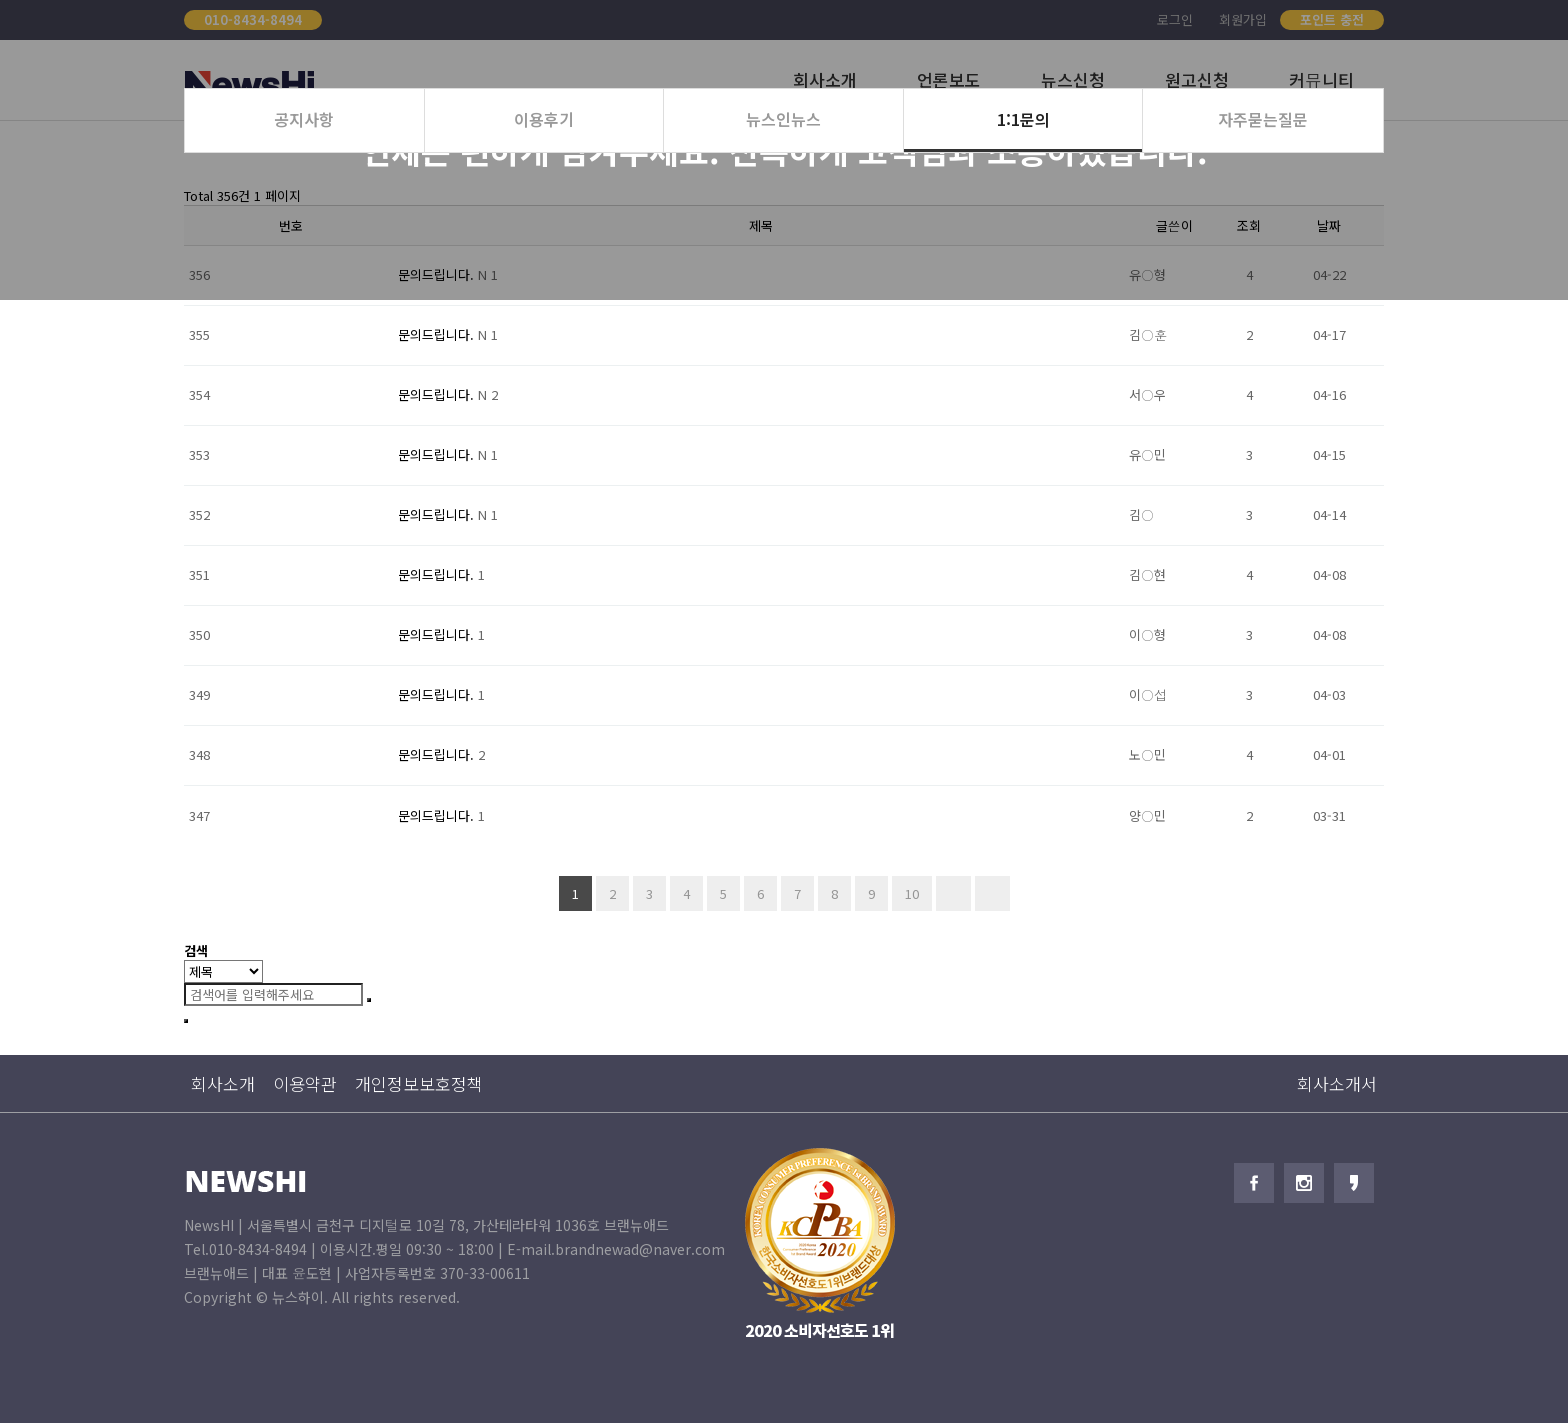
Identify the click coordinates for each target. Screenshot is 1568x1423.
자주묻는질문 (1263, 119)
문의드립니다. (438, 334)
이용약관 (305, 1083)
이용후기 (544, 119)
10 (905, 889)
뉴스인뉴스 (783, 119)
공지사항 (304, 119)
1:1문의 (1023, 119)
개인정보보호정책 (419, 1083)
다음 (953, 893)
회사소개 (223, 1083)
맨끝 (992, 893)
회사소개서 (1337, 1083)
